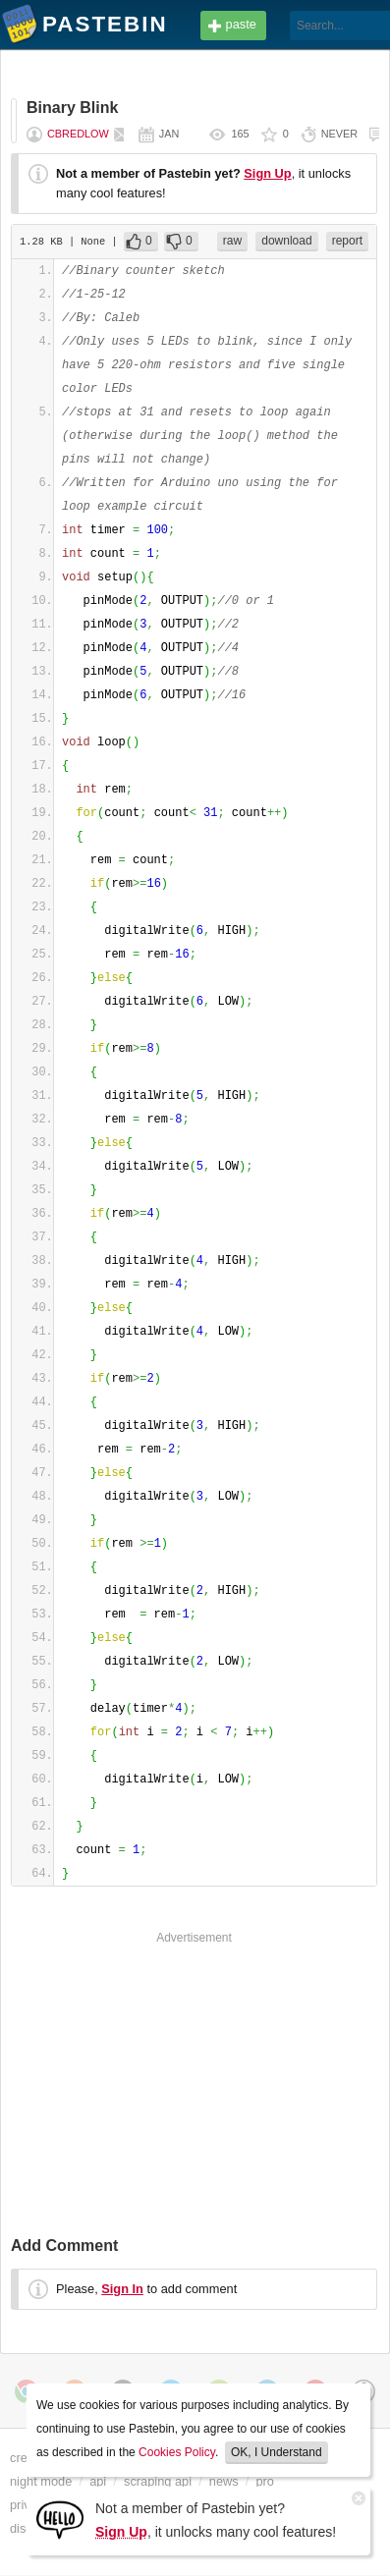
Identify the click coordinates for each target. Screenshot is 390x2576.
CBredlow (78, 133)
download (286, 240)
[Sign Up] (60, 2518)
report (347, 240)
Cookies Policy (177, 2452)
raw (232, 240)
